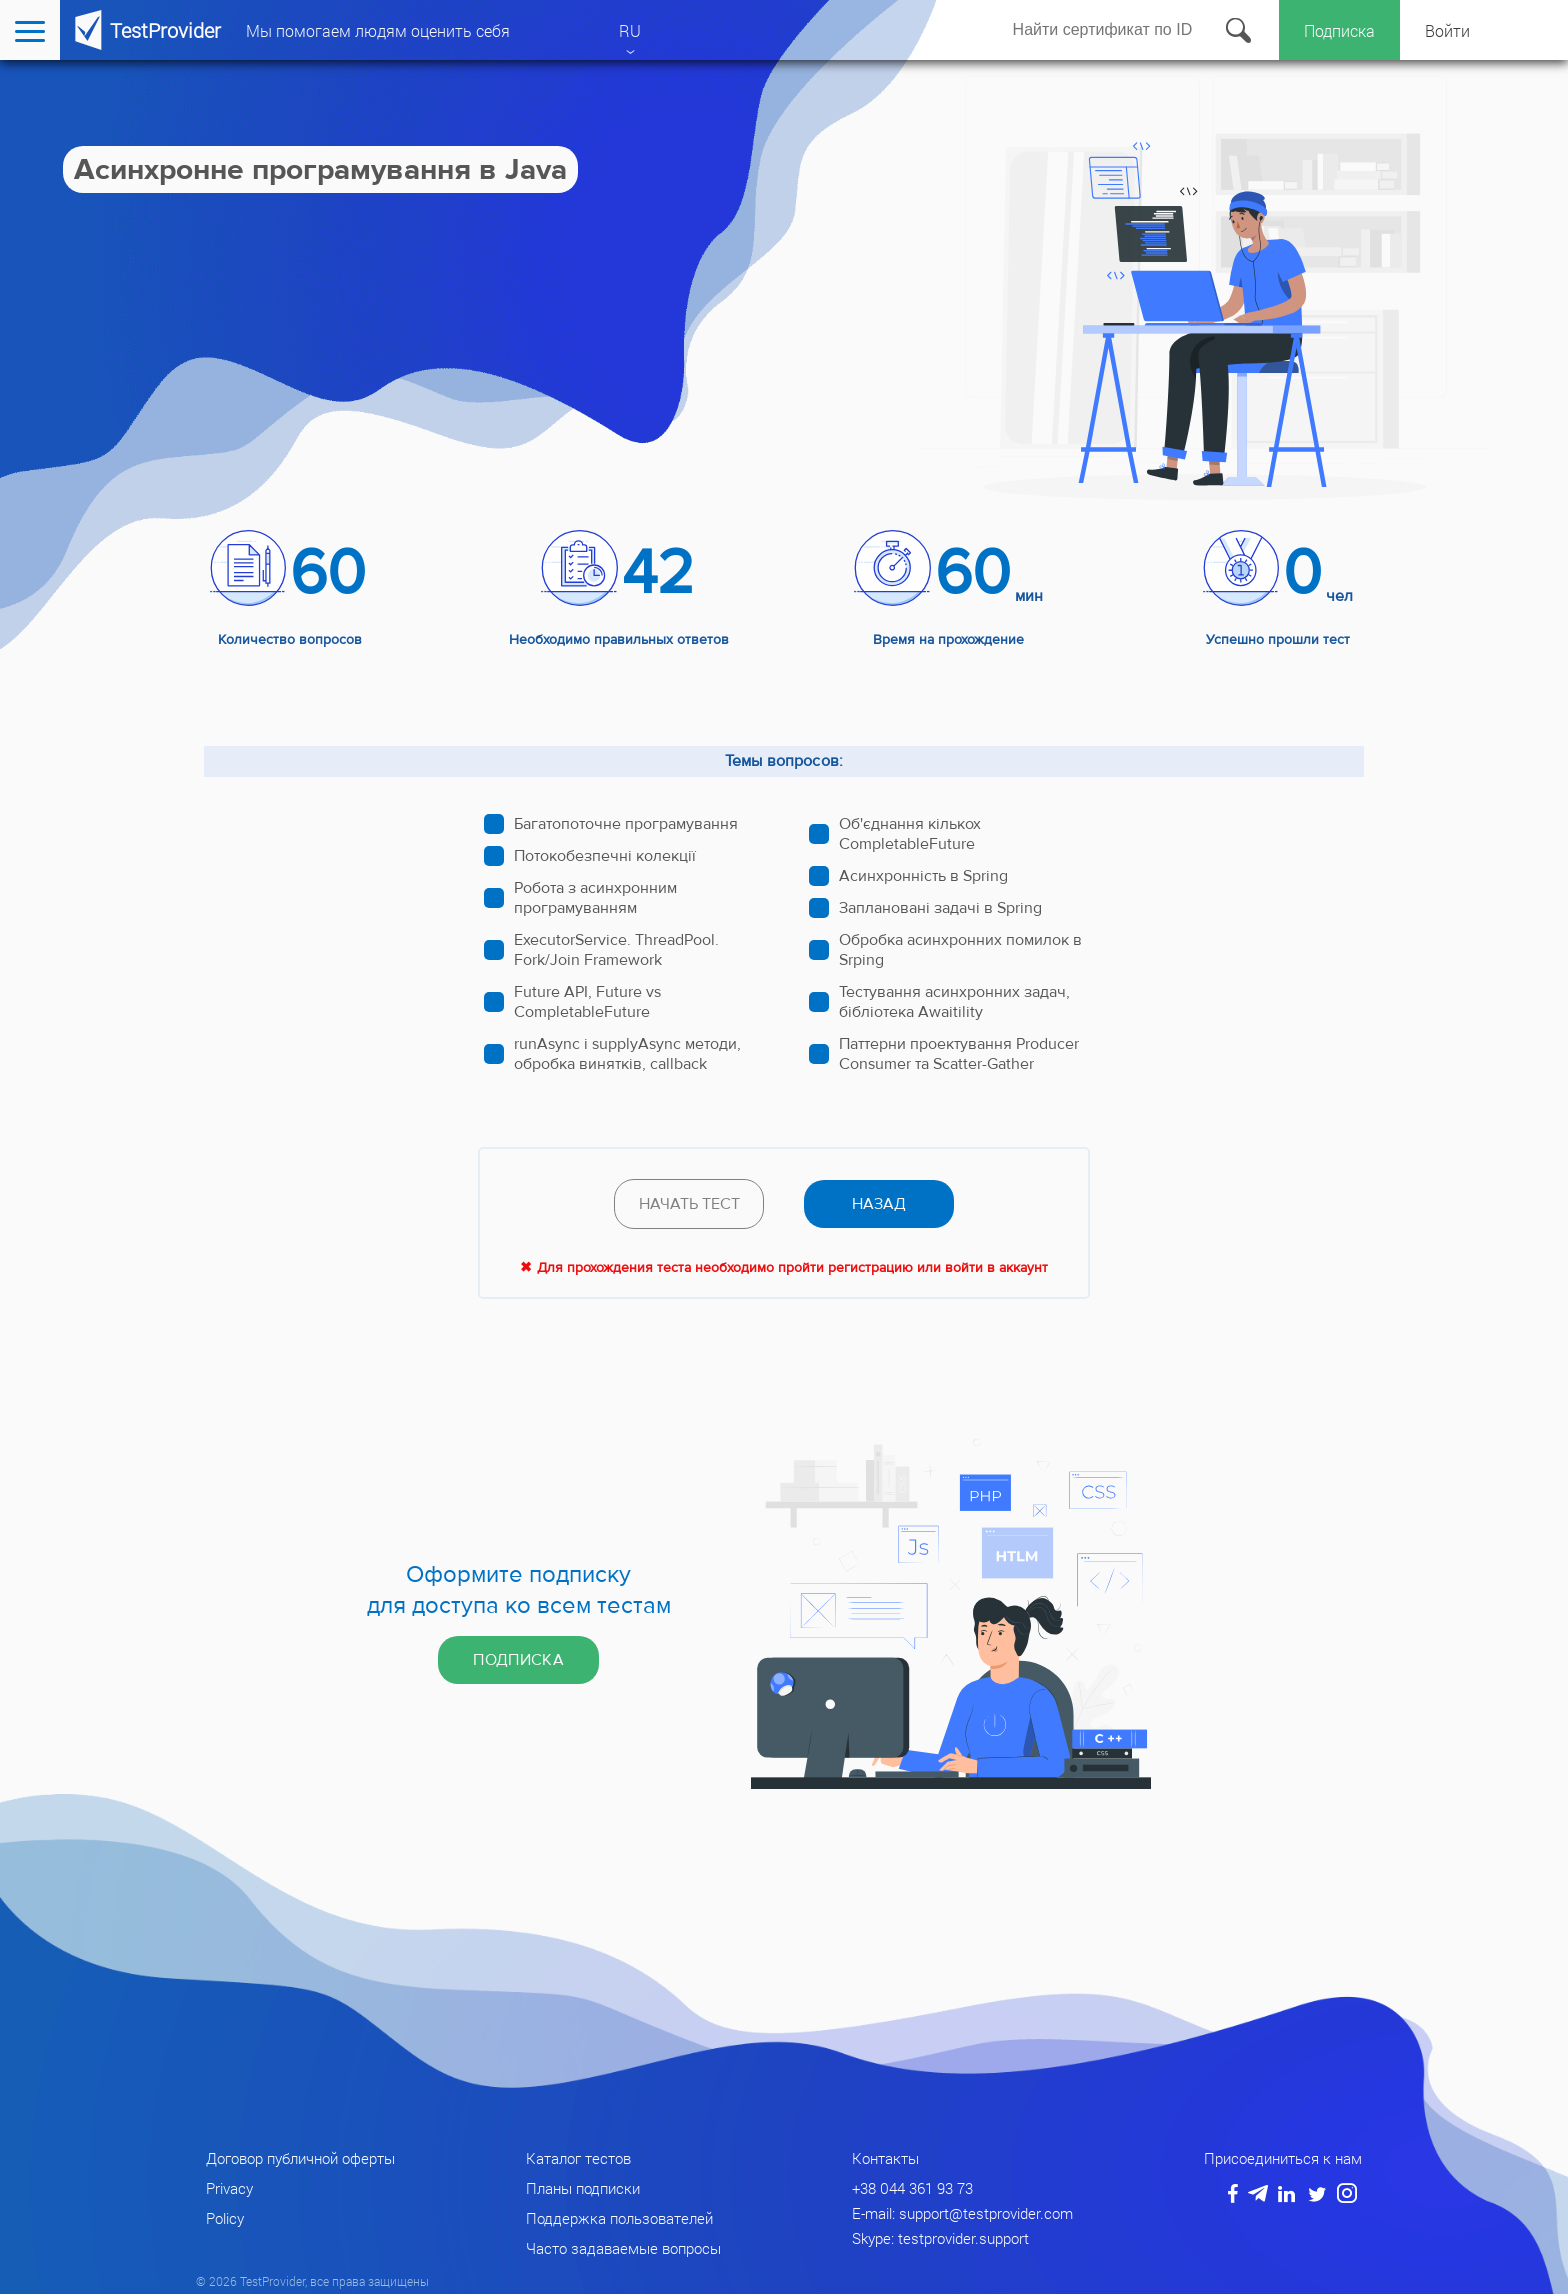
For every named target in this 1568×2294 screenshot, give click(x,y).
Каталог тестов (578, 2158)
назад (879, 1204)
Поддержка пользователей (619, 2218)
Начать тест (689, 1204)
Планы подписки (583, 2188)
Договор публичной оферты (300, 2158)
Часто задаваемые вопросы (623, 2248)
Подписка (1339, 30)
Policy (225, 2218)
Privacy (229, 2188)
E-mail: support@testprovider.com (962, 2213)
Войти (1447, 30)
